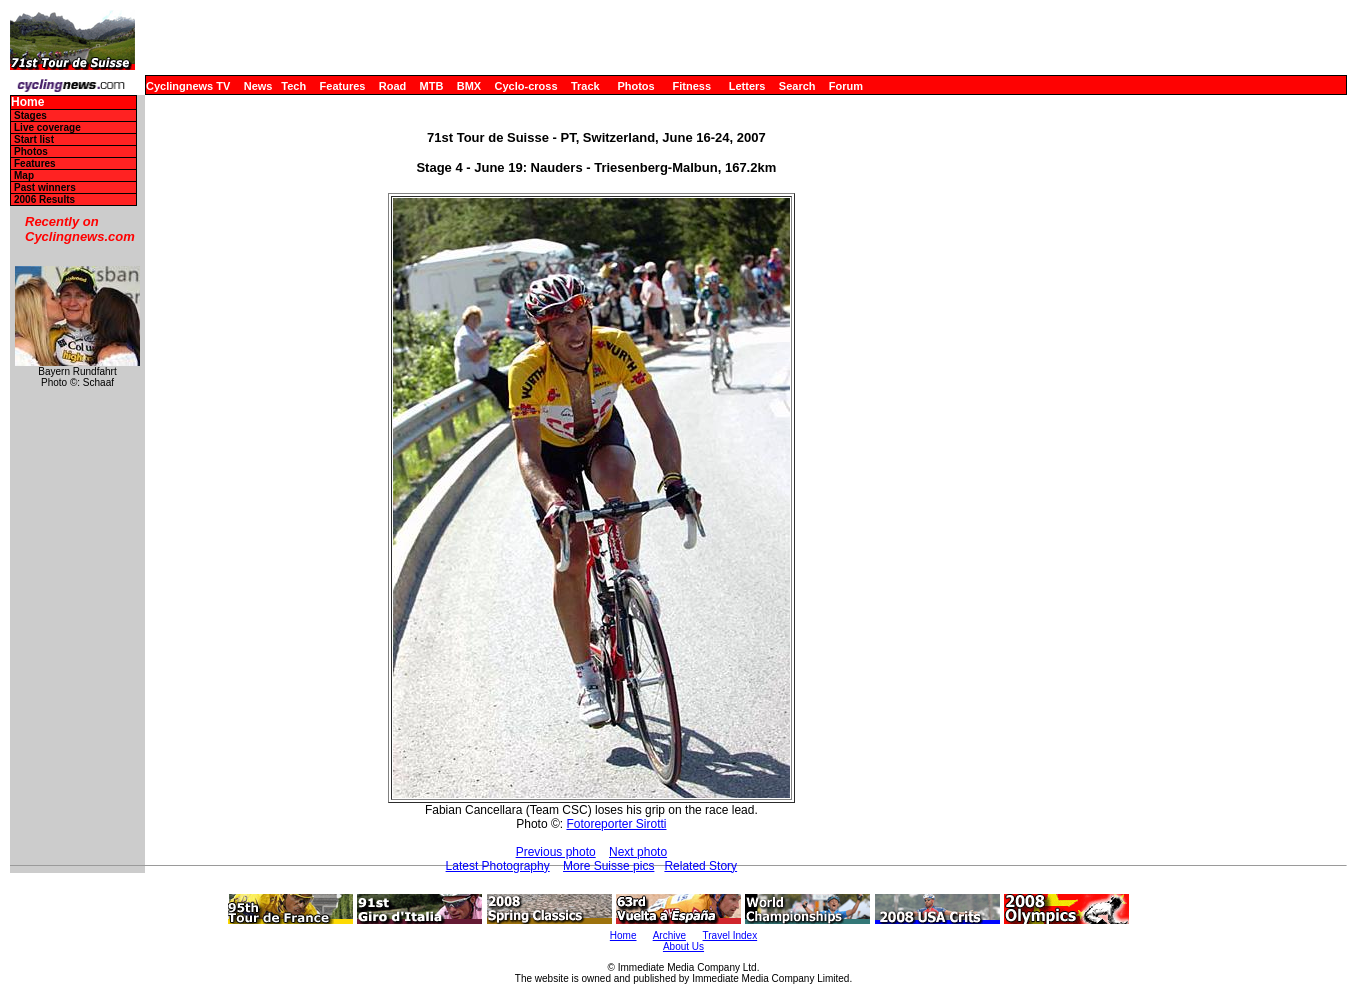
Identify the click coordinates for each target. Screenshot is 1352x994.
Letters (747, 86)
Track (585, 86)
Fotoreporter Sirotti (616, 824)
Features (343, 86)
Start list (34, 139)
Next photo (638, 852)
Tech (293, 86)
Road (393, 86)
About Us (683, 946)
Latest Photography (498, 866)
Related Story (700, 866)
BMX (469, 86)
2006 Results (44, 199)
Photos (635, 86)
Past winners (45, 187)
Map (24, 175)
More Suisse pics (608, 866)
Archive (669, 935)
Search (797, 86)
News (258, 86)
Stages (30, 115)
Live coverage (47, 127)
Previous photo (556, 852)
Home (27, 102)
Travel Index (730, 935)
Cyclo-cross (526, 86)
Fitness (691, 86)
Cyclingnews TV (188, 86)
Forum (846, 86)
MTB (432, 86)
